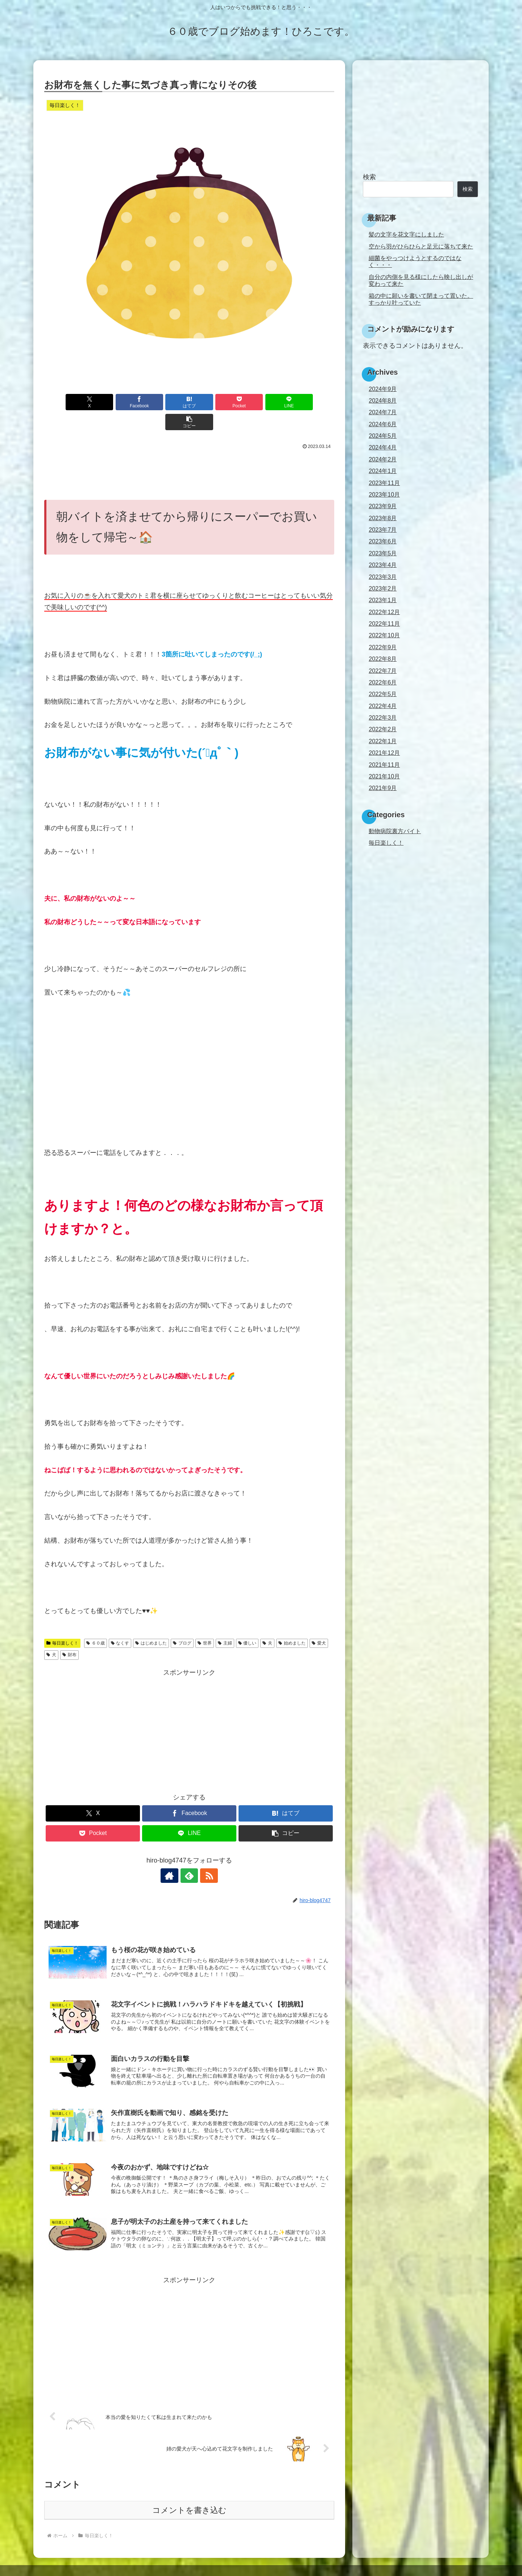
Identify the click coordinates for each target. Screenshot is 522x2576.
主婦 (225, 1623)
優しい (247, 1623)
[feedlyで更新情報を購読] (189, 1855)
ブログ (182, 1623)
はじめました (151, 1623)
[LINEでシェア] (262, 402)
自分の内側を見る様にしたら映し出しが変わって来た (421, 280)
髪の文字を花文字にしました (406, 234)
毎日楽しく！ (62, 1623)
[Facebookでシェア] (116, 402)
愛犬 (319, 1623)
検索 (369, 177)
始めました (292, 1623)
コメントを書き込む (189, 2490)
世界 (205, 1623)
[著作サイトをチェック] (172, 1855)
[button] (311, 402)
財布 (69, 1634)
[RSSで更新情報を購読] (206, 1855)
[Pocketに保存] (213, 402)
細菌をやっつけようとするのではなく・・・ (415, 261)
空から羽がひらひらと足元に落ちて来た (421, 246)
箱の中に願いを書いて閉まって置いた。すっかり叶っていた (421, 299)
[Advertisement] (189, 451)
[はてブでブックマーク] (165, 402)
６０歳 (95, 1623)
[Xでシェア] (67, 402)
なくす (120, 1623)
